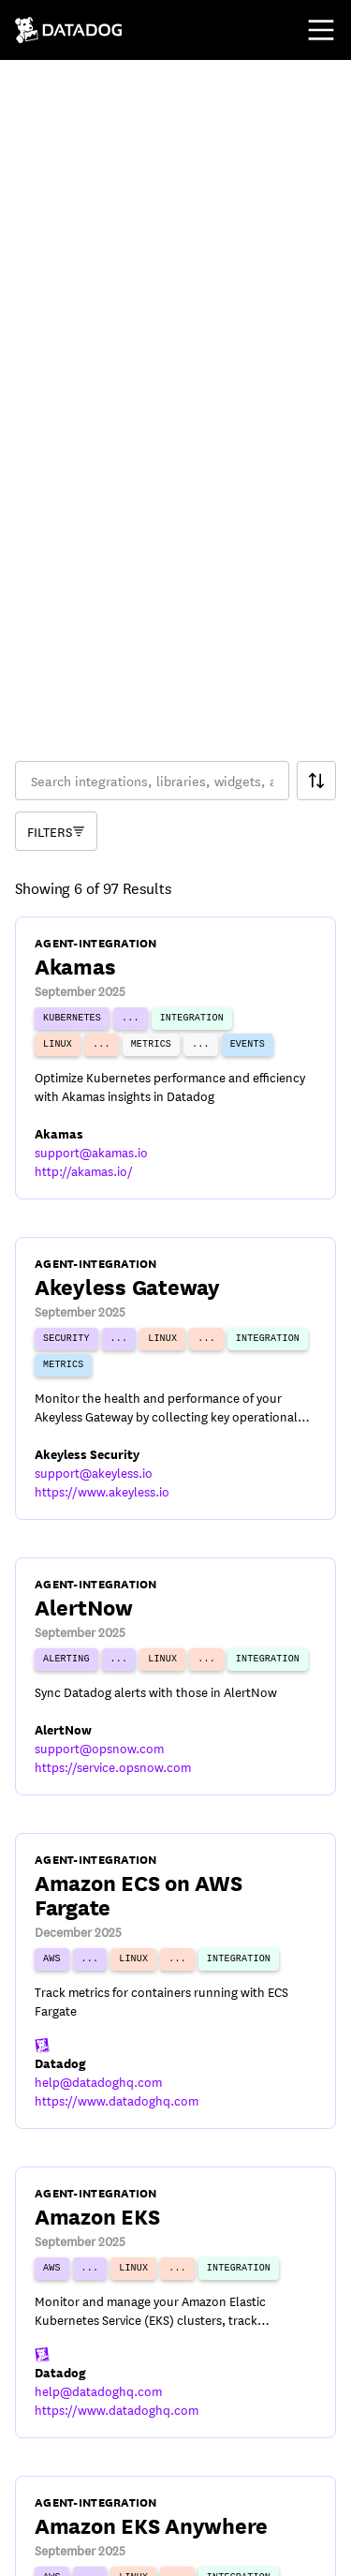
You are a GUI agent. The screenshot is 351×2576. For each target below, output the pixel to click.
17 (268, 2335)
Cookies (175, 2472)
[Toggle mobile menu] (321, 30)
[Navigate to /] (69, 30)
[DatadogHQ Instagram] (168, 2550)
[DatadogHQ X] (78, 2550)
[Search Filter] (316, 319)
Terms (32, 2472)
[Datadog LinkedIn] (123, 2550)
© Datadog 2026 (66, 2425)
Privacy (100, 2472)
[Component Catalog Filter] (56, 370)
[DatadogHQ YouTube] (33, 2550)
